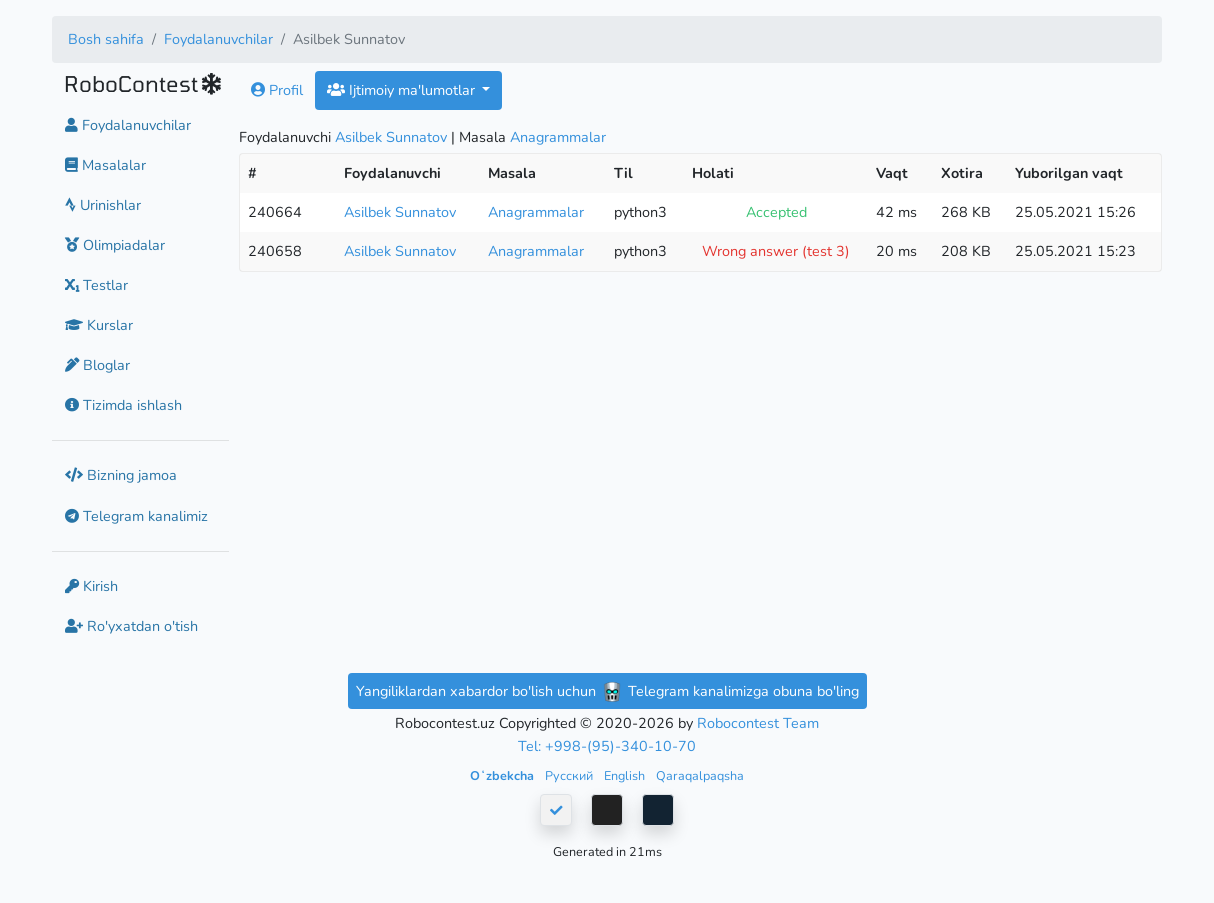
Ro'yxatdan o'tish (131, 626)
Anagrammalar (558, 137)
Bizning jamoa (121, 475)
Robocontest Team (758, 723)
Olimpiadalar (115, 245)
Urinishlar (103, 205)
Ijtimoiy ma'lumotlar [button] (403, 90)
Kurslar (99, 325)
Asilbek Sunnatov (391, 137)
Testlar (96, 285)
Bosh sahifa (106, 39)
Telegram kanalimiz (136, 516)
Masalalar (105, 165)
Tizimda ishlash (123, 405)
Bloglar (97, 365)
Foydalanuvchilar (218, 39)
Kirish (91, 586)
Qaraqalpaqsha (700, 775)
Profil (277, 90)
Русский (570, 775)
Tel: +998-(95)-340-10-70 (607, 746)
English (626, 775)
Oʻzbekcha (503, 775)
